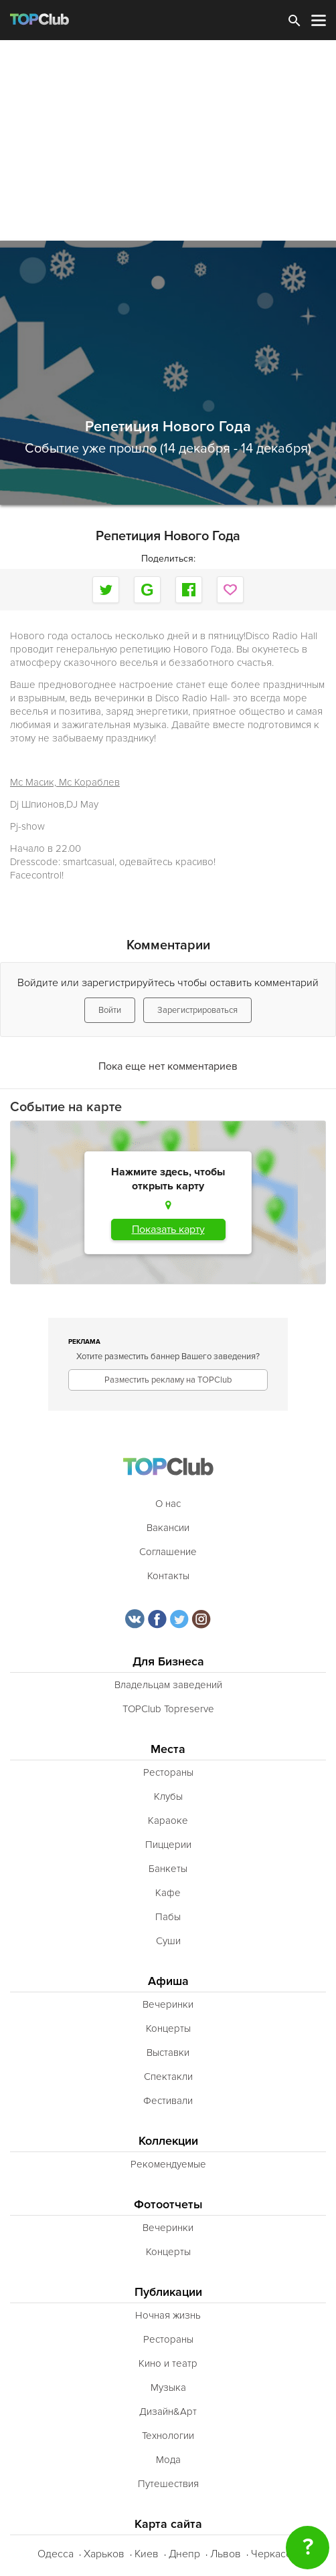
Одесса (55, 2554)
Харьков (104, 2554)
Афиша (168, 1981)
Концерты (168, 2028)
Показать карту (168, 1229)
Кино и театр (168, 2363)
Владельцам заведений (168, 1684)
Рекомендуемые (168, 2164)
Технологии (168, 2435)
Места (168, 1749)
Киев (147, 2554)
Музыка (168, 2387)
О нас (168, 1503)
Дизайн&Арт (168, 2411)
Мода (168, 2459)
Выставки (168, 2052)
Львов (225, 2554)
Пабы (168, 1916)
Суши (168, 1941)
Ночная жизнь (168, 2315)
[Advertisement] (168, 140)
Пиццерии (168, 1844)
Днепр (184, 2554)
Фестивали (168, 2100)
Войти (109, 1010)
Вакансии (168, 1527)
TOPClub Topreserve (168, 1709)
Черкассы (275, 2554)
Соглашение (168, 1551)
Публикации (168, 2292)
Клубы (168, 1796)
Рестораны (168, 1772)
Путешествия (168, 2483)
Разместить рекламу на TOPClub (168, 1380)
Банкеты (168, 1868)
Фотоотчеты (168, 2205)
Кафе (168, 1892)
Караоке (168, 1820)
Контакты (168, 1575)
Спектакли (168, 2076)
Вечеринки (168, 2004)
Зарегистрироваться (197, 1010)
